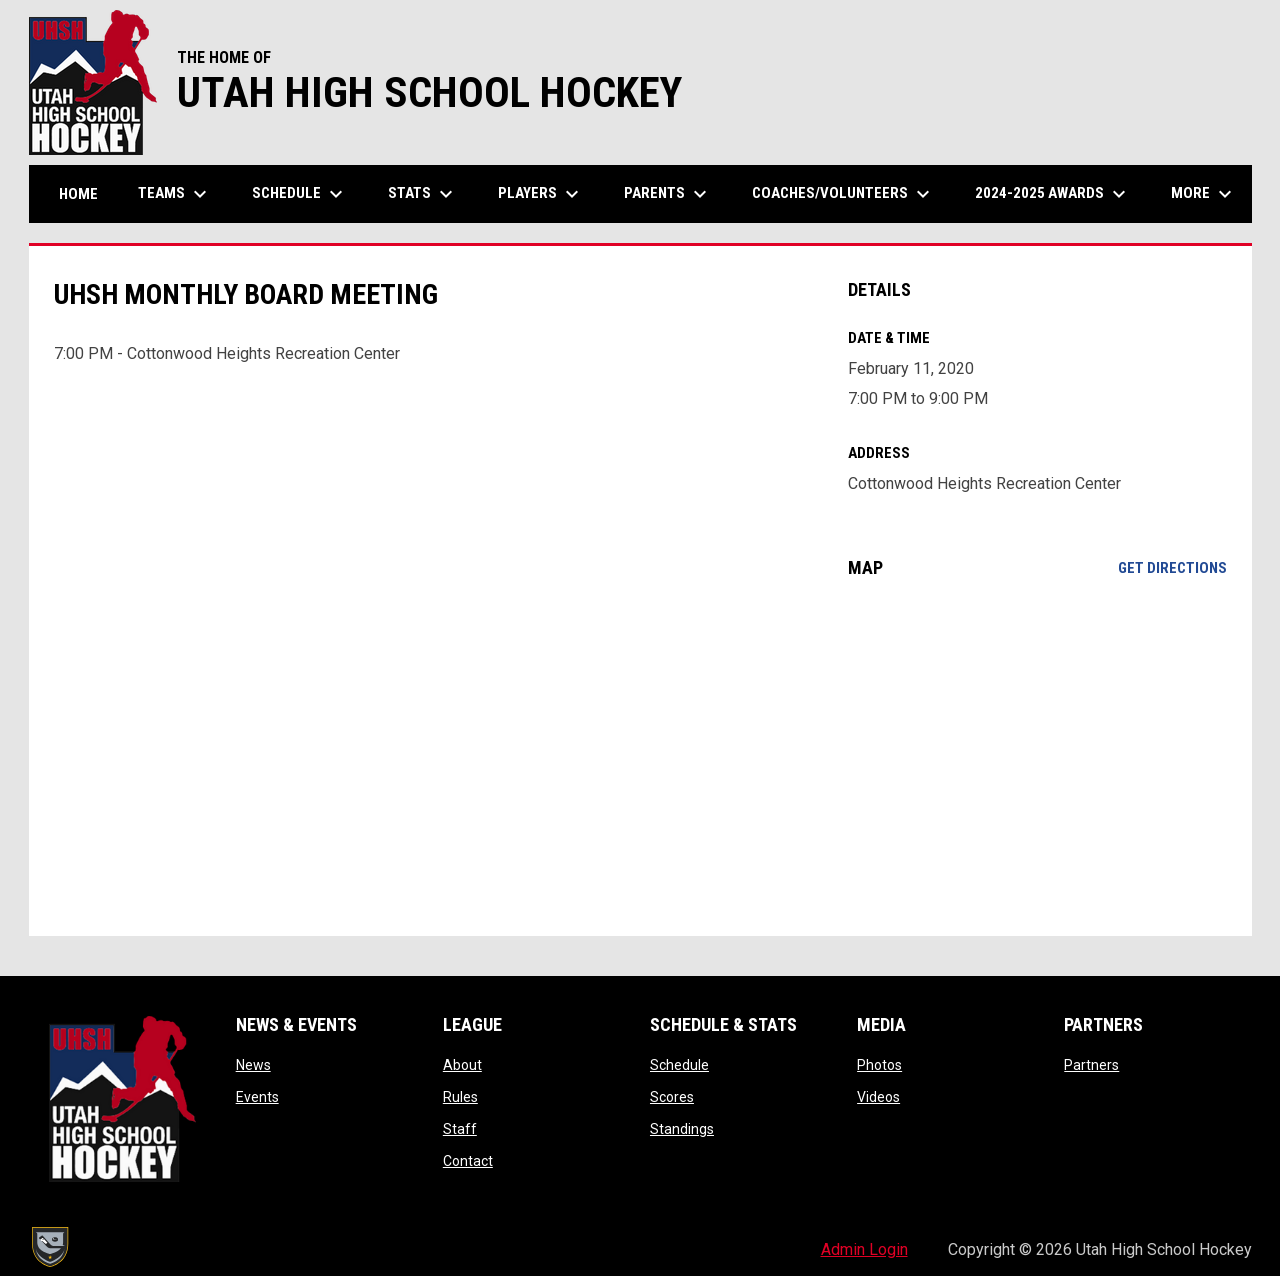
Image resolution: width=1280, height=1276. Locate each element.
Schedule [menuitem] (300, 194)
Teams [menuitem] (175, 194)
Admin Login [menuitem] (864, 1249)
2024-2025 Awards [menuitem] (1053, 194)
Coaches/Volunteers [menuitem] (843, 194)
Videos (878, 1097)
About (462, 1065)
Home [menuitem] (78, 194)
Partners (1091, 1065)
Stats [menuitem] (423, 194)
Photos (879, 1065)
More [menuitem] (1204, 194)
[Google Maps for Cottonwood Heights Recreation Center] (1037, 757)
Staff (460, 1129)
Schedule (679, 1065)
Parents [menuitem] (668, 194)
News (253, 1065)
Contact (468, 1161)
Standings (682, 1129)
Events (257, 1097)
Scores (672, 1097)
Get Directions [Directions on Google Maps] (1172, 568)
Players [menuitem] (541, 194)
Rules (460, 1097)
